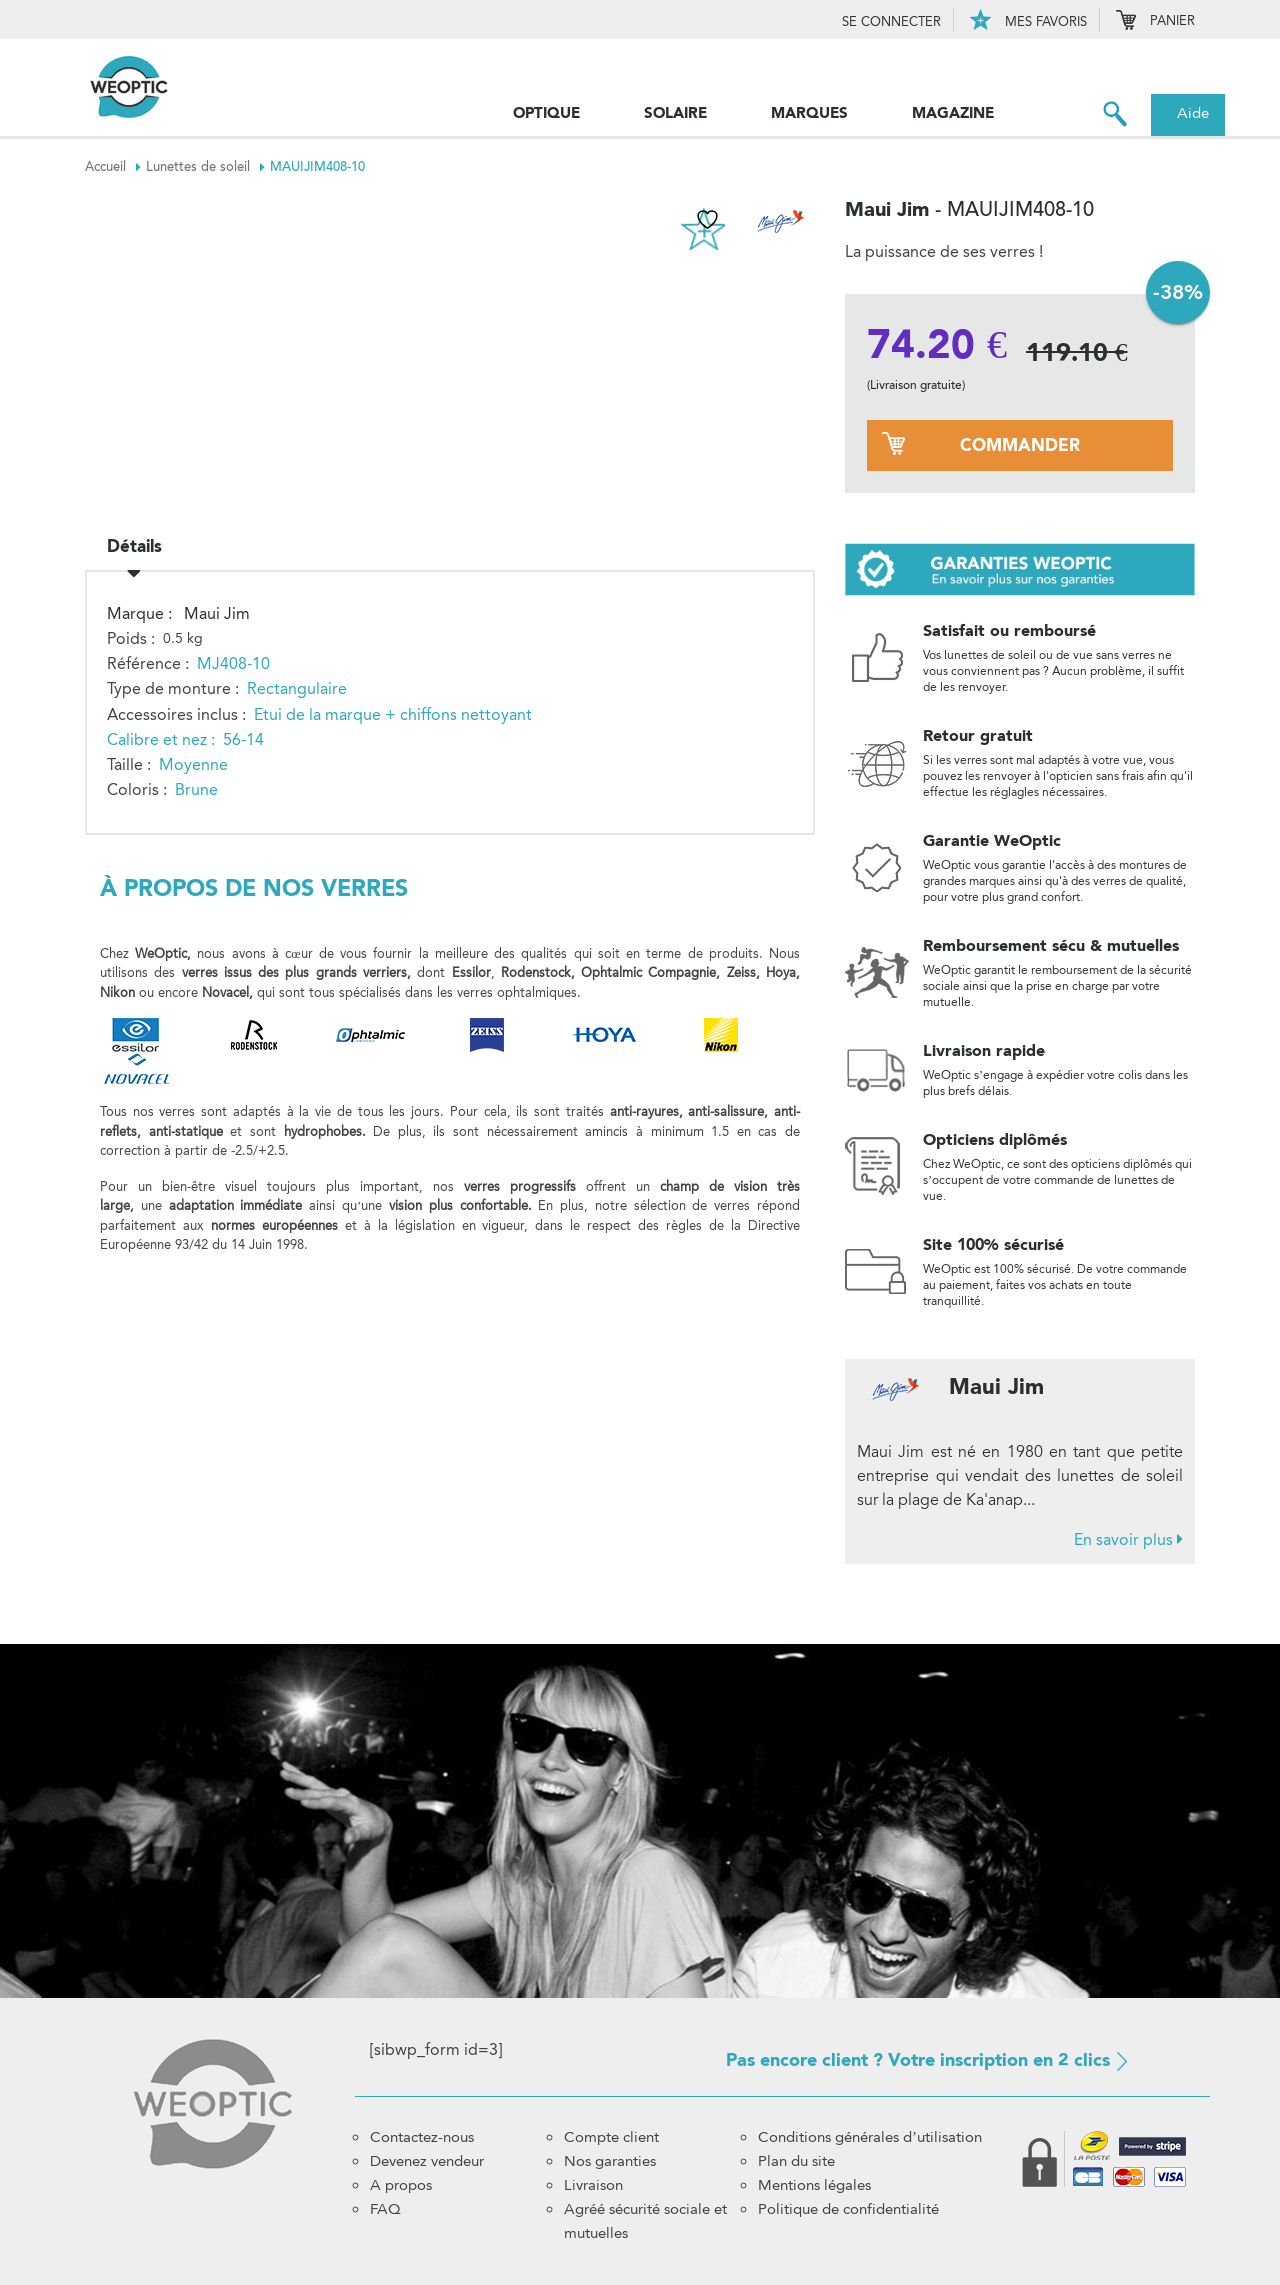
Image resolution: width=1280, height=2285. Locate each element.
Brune (196, 782)
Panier (1155, 22)
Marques (809, 113)
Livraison (593, 2185)
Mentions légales (814, 2185)
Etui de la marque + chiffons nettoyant (393, 707)
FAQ (385, 2209)
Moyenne (193, 757)
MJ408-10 (233, 656)
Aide (1193, 113)
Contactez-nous (422, 2137)
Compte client (611, 2137)
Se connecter (891, 21)
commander (1020, 445)
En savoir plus (1128, 1539)
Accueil (115, 167)
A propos (401, 2185)
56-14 (243, 732)
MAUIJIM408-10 (317, 166)
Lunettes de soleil (208, 167)
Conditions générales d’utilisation (870, 2137)
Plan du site (796, 2161)
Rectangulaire (297, 681)
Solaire (675, 113)
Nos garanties (610, 2161)
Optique (546, 113)
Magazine (953, 113)
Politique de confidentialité (848, 2209)
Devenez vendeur (427, 2161)
